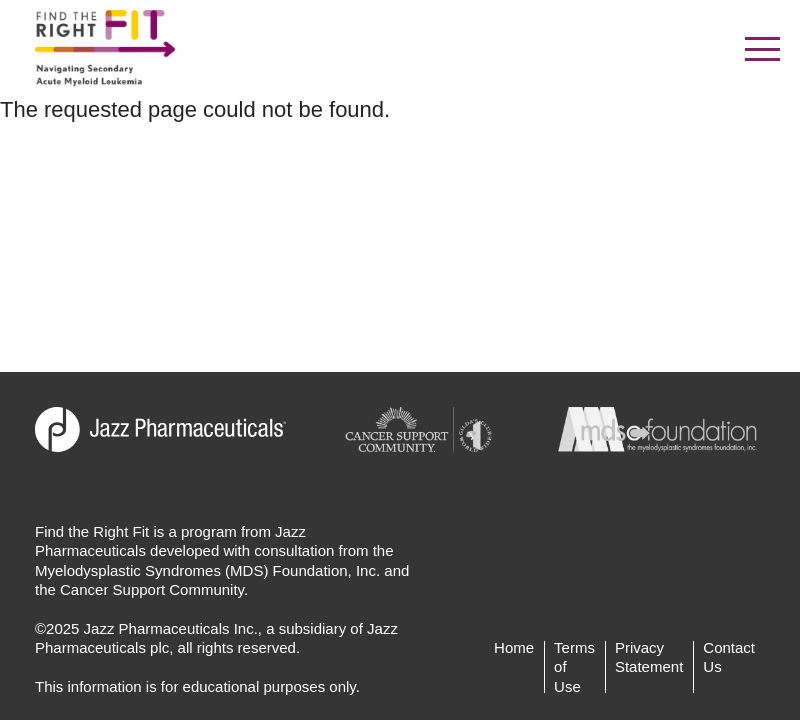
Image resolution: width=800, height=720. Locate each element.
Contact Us (729, 657)
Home (514, 647)
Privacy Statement (649, 657)
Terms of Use (574, 667)
